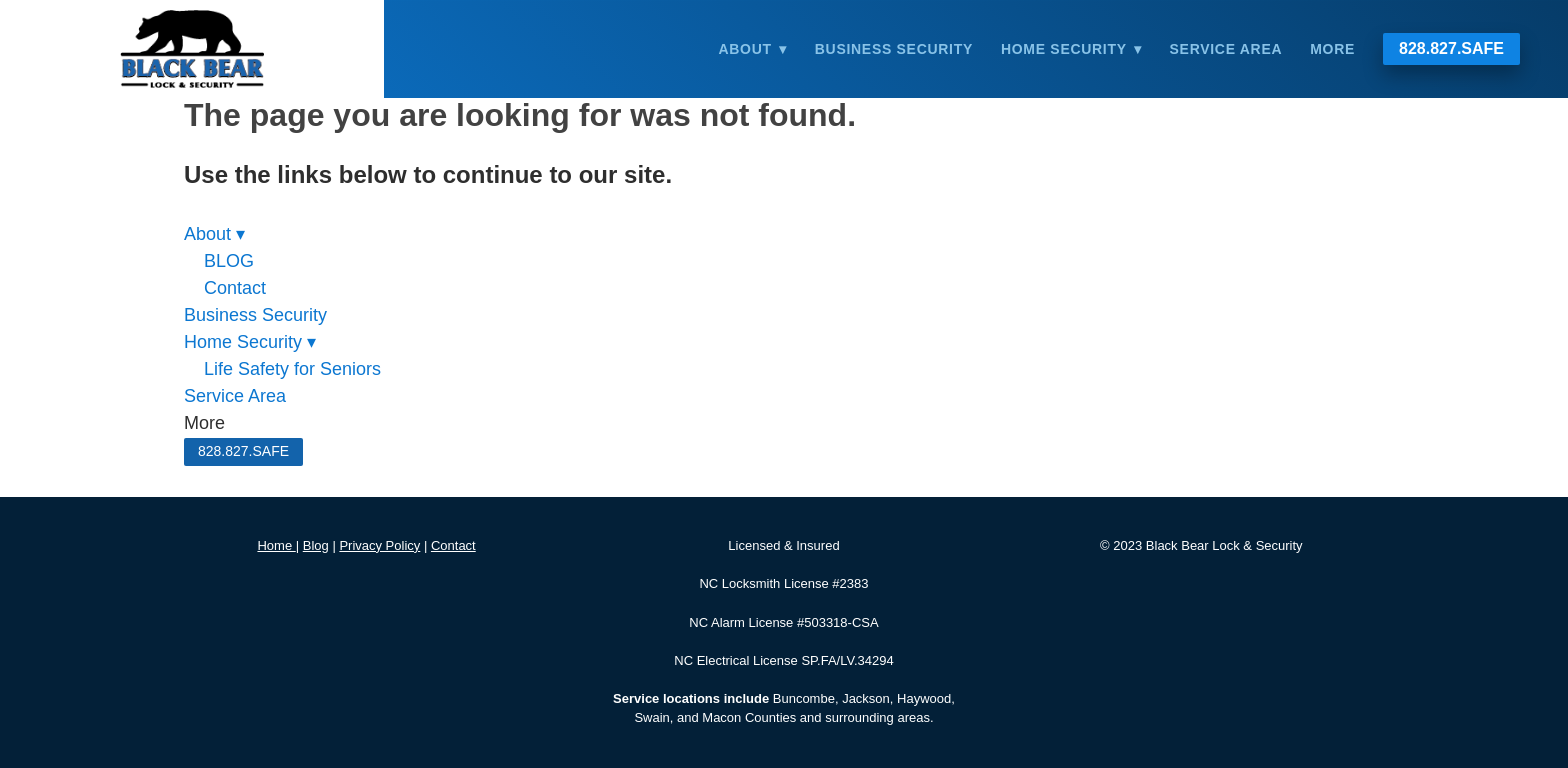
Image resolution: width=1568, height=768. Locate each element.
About (752, 49)
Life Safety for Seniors (292, 369)
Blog (316, 545)
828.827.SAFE (1451, 48)
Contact (235, 288)
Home (276, 545)
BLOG (229, 261)
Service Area (1226, 49)
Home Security (1071, 49)
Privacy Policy (379, 545)
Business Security (894, 49)
